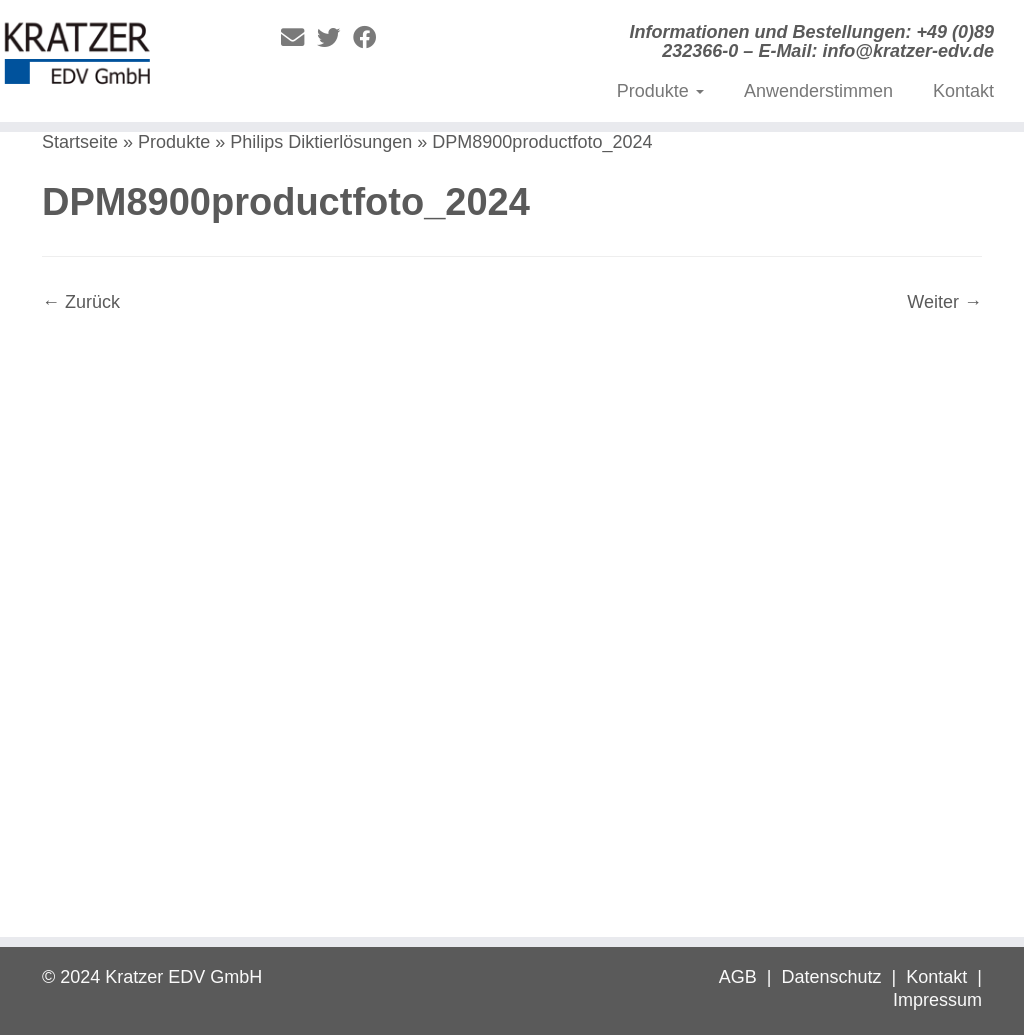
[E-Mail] (299, 38)
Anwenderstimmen (818, 91)
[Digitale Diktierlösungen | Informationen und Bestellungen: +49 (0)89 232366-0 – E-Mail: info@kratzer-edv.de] (120, 58)
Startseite (80, 142)
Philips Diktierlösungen (321, 142)
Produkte (660, 91)
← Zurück (81, 302)
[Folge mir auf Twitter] (335, 38)
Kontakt (963, 91)
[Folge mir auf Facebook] (371, 38)
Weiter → (944, 302)
